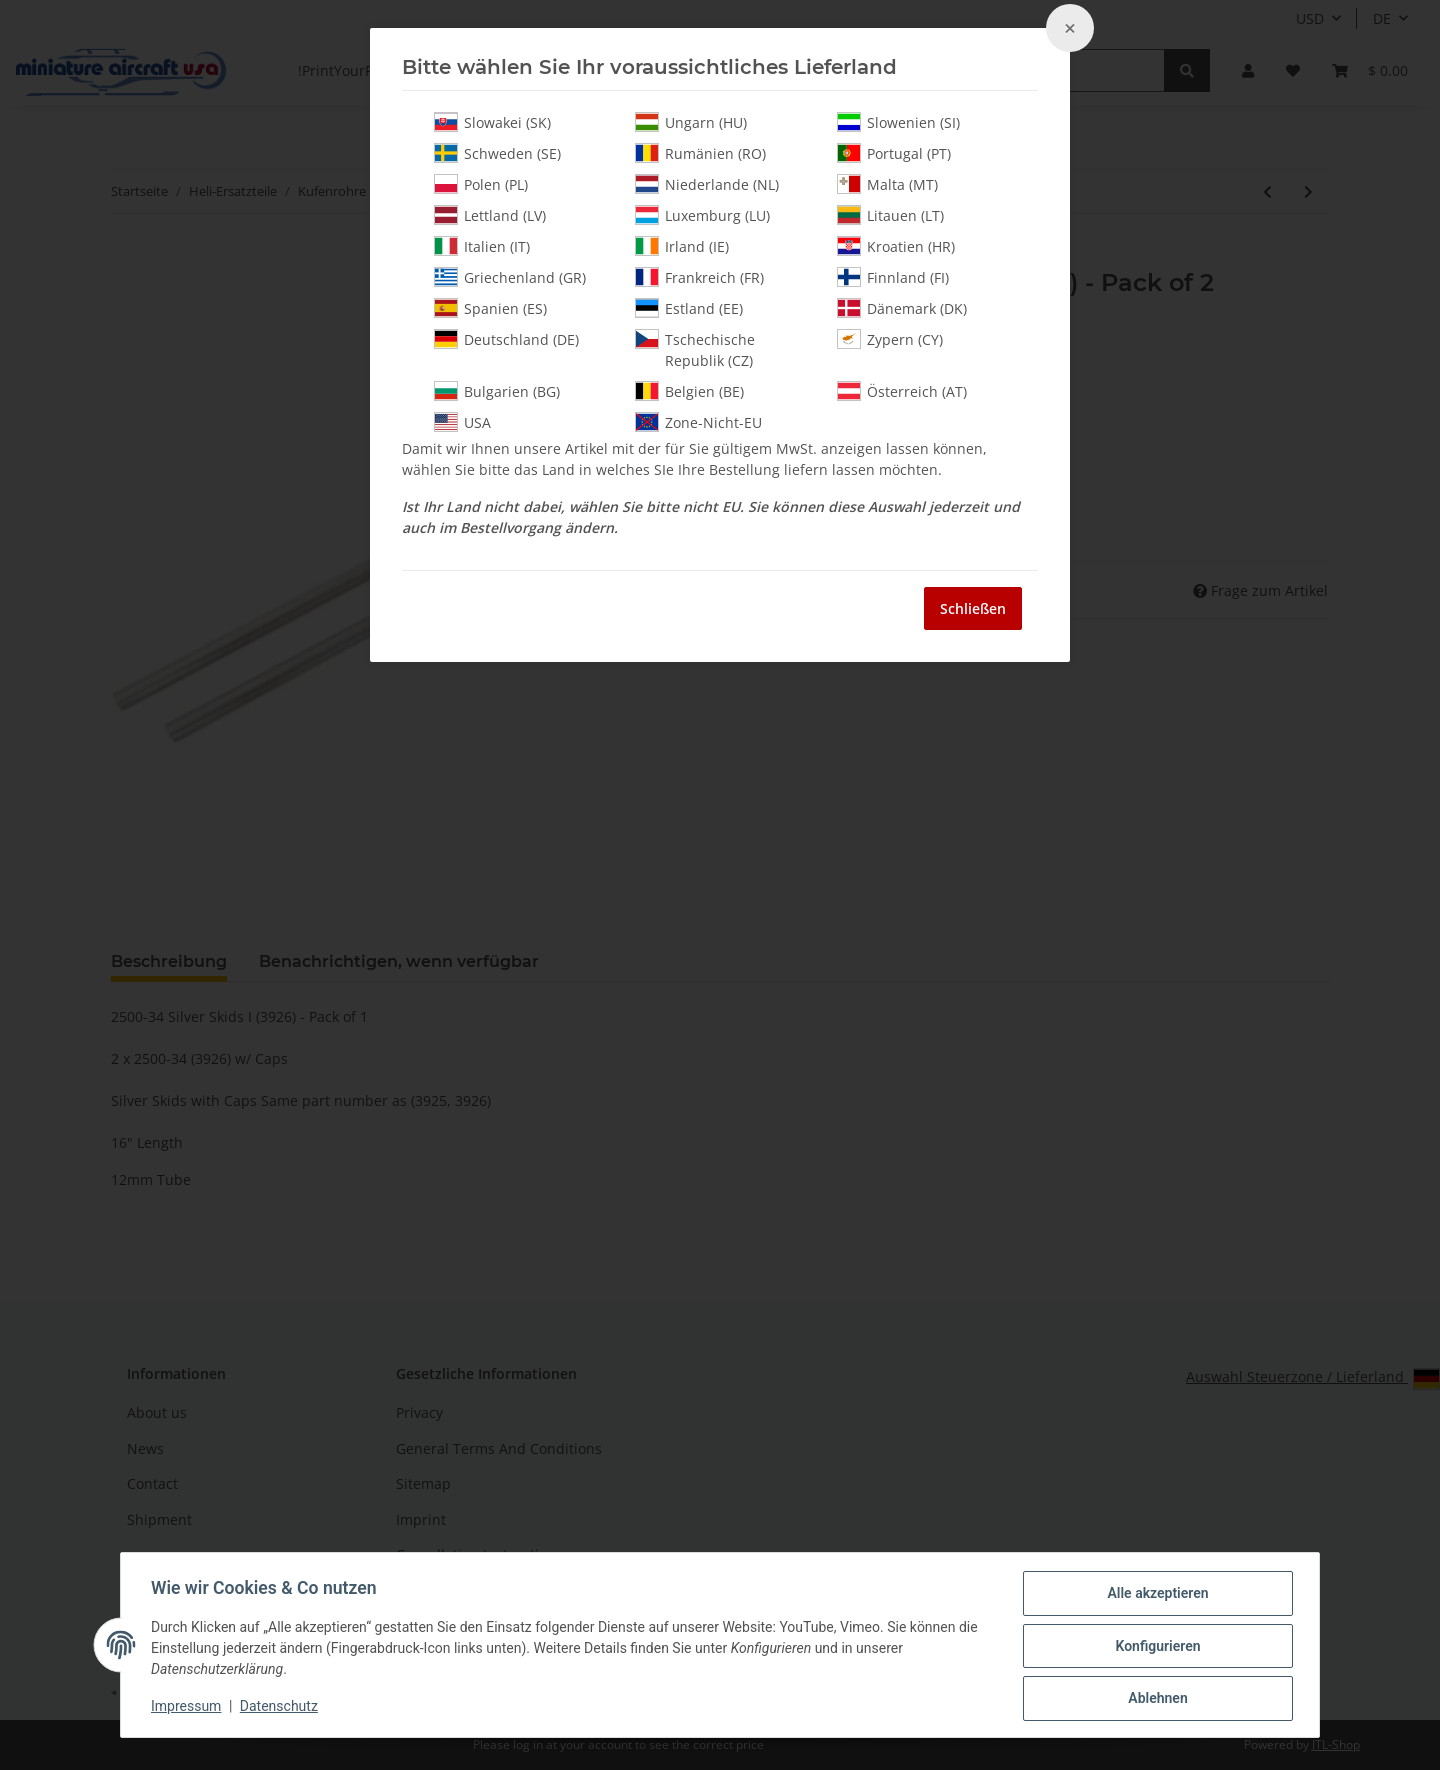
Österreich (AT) (902, 391)
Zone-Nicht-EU (698, 422)
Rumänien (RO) (700, 153)
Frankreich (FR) (699, 277)
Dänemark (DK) (902, 308)
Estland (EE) (689, 308)
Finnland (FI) (893, 277)
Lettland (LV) (490, 215)
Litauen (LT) (890, 215)
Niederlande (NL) (707, 184)
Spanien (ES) (490, 308)
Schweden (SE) (497, 153)
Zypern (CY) (890, 339)
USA (462, 422)
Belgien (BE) (689, 391)
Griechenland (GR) (510, 277)
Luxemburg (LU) (702, 215)
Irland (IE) (682, 246)
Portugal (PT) (894, 153)
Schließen (973, 608)
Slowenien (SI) (898, 122)
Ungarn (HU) (691, 122)
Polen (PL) (481, 184)
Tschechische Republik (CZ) (695, 349)
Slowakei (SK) (492, 122)
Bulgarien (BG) (497, 391)
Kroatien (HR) (896, 246)
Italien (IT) (482, 246)
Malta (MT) (887, 184)
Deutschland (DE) (506, 339)
